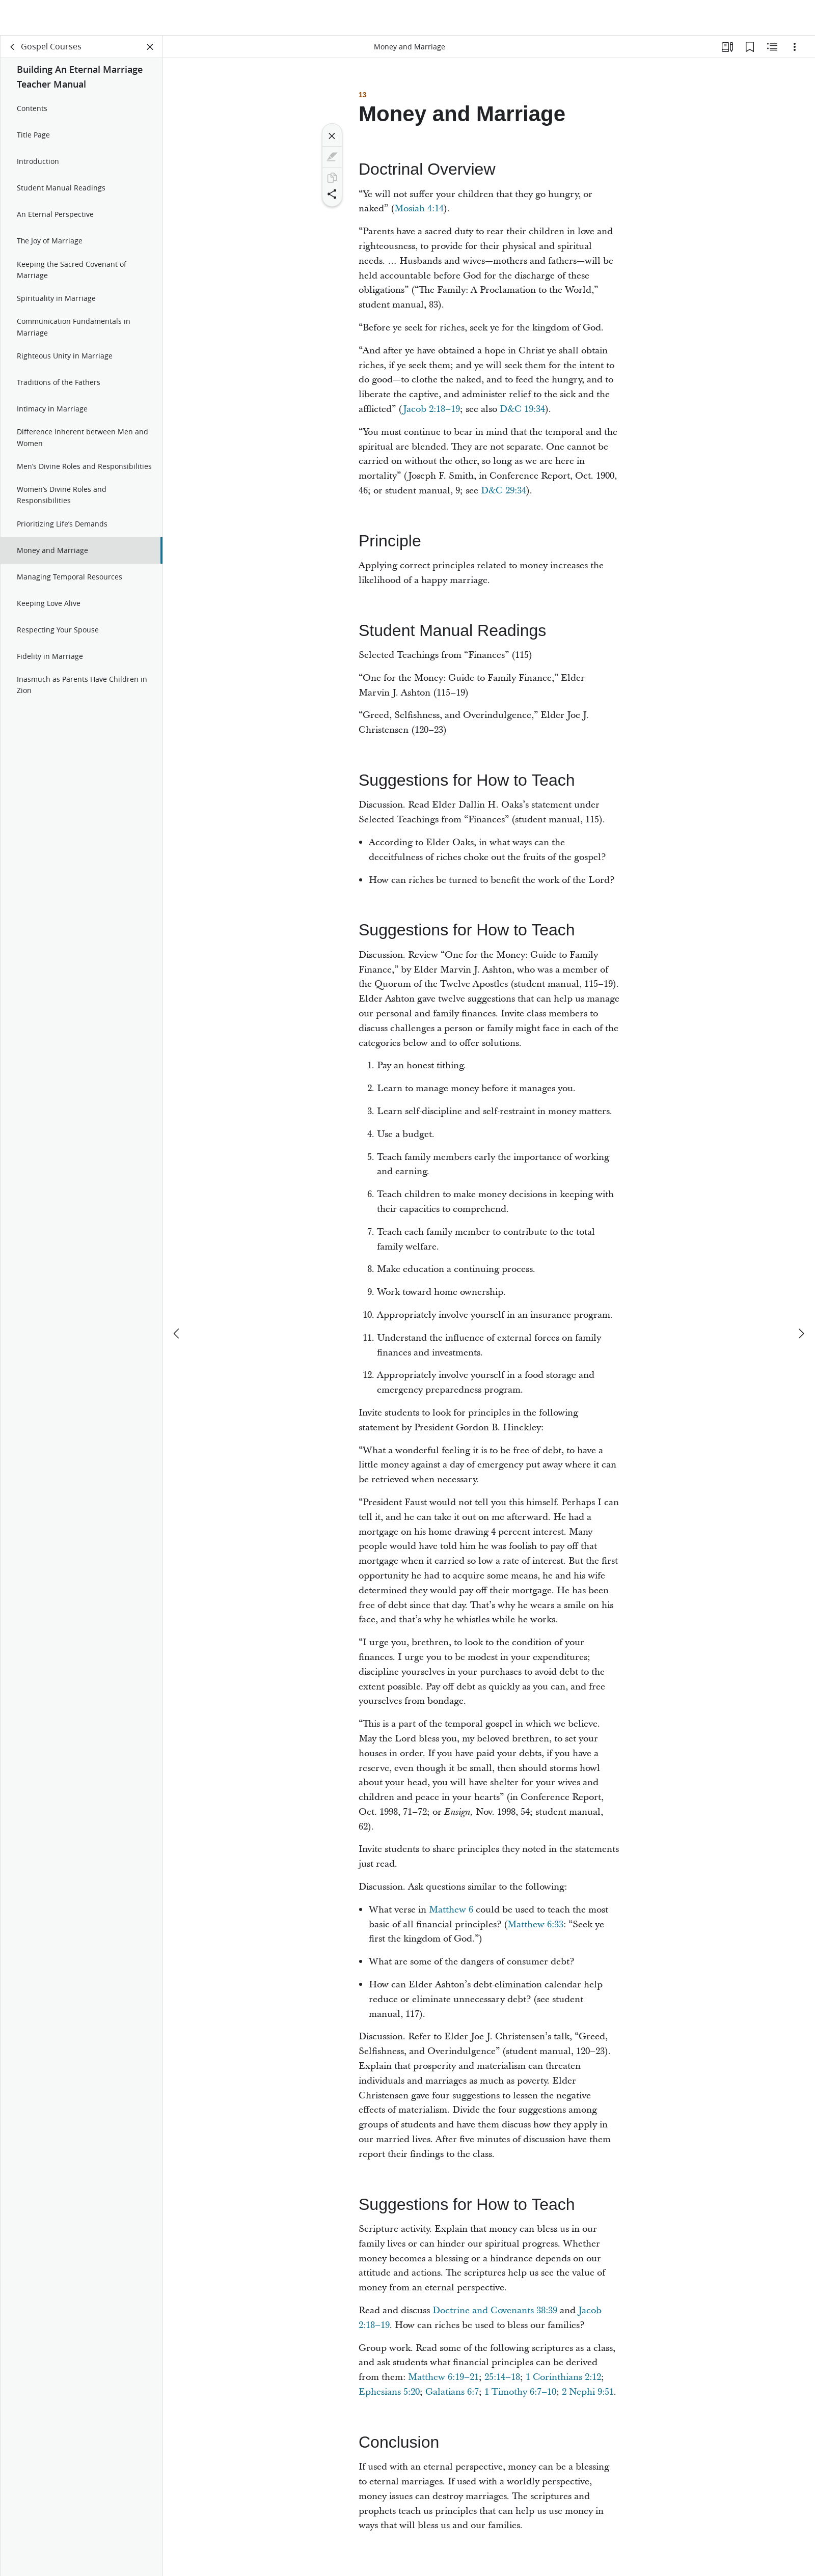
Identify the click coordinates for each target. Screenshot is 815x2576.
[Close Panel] (150, 49)
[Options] (794, 49)
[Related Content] (772, 49)
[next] (801, 1298)
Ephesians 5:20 (389, 2394)
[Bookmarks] (750, 49)
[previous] (177, 1298)
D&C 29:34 (503, 492)
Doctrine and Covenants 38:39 (494, 2312)
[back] (13, 49)
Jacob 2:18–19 (431, 411)
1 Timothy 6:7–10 (520, 2394)
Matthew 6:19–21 (443, 2379)
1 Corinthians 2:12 (563, 2379)
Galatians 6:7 (452, 2394)
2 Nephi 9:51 (588, 2394)
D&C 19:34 (522, 411)
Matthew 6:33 (535, 1926)
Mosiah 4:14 (419, 210)
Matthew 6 (451, 1911)
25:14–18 (502, 2379)
